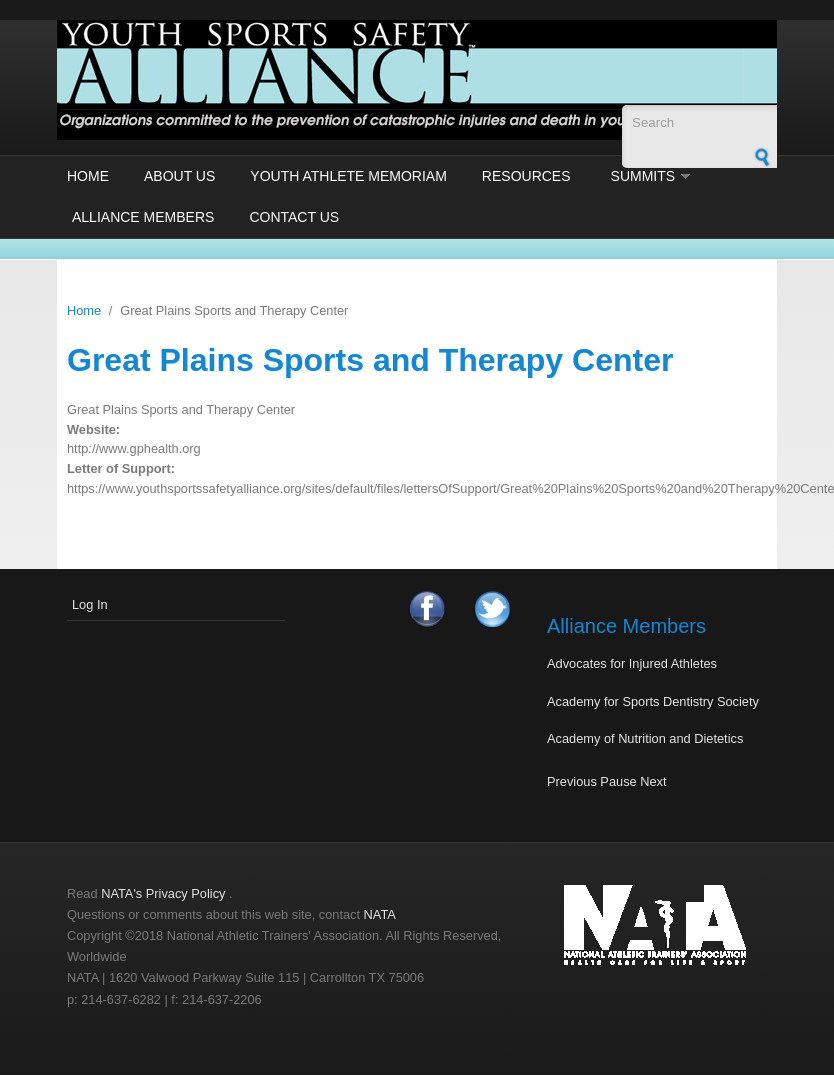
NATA (380, 914)
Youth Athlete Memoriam (348, 176)
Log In (90, 604)
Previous (572, 781)
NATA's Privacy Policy (163, 893)
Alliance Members (143, 217)
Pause (618, 781)
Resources (526, 176)
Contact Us (294, 217)
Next (653, 781)
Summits (643, 176)
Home (88, 176)
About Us (179, 176)
